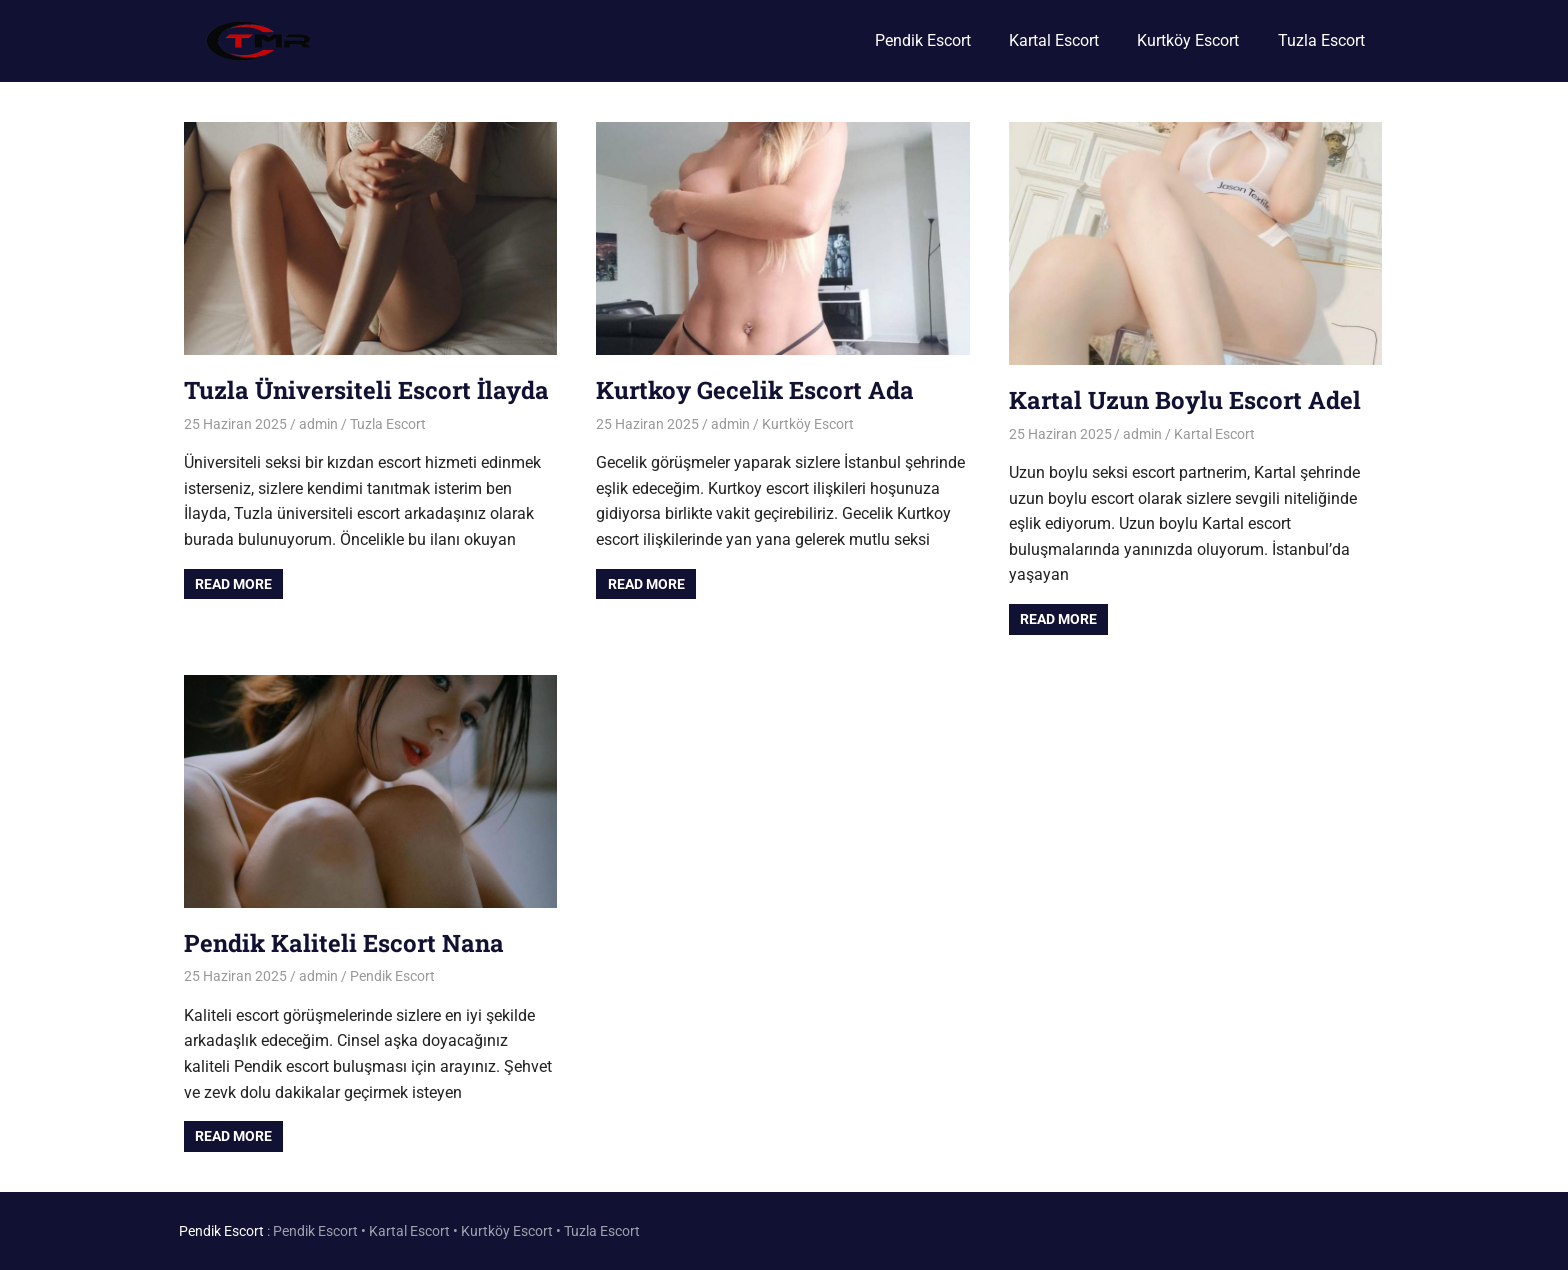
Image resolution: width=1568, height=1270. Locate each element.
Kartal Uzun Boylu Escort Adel (1185, 400)
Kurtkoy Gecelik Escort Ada (755, 390)
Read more (233, 584)
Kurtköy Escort (1188, 40)
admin (318, 424)
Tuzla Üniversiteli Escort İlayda (366, 390)
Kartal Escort (1054, 40)
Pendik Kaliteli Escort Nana (344, 943)
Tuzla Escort (1321, 40)
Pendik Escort (923, 40)
